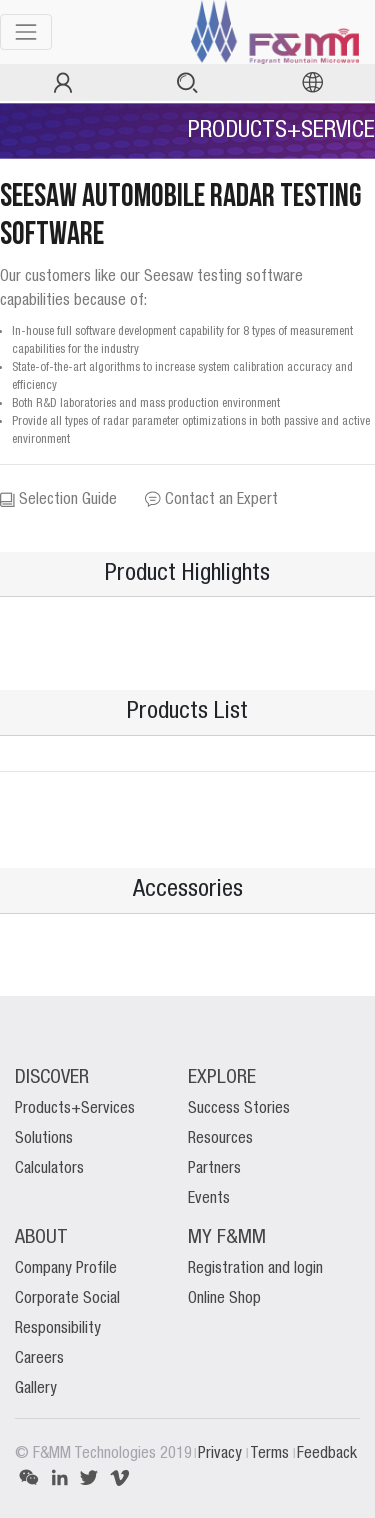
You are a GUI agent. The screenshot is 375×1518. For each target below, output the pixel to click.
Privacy (222, 1454)
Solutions (44, 1139)
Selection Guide (58, 500)
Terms (271, 1454)
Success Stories (239, 1109)
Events (209, 1199)
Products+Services (75, 1109)
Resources (220, 1139)
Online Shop (224, 1299)
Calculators (49, 1169)
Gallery (36, 1389)
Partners (214, 1169)
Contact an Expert (211, 500)
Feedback (327, 1454)
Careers (39, 1359)
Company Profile (66, 1269)
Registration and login (255, 1269)
